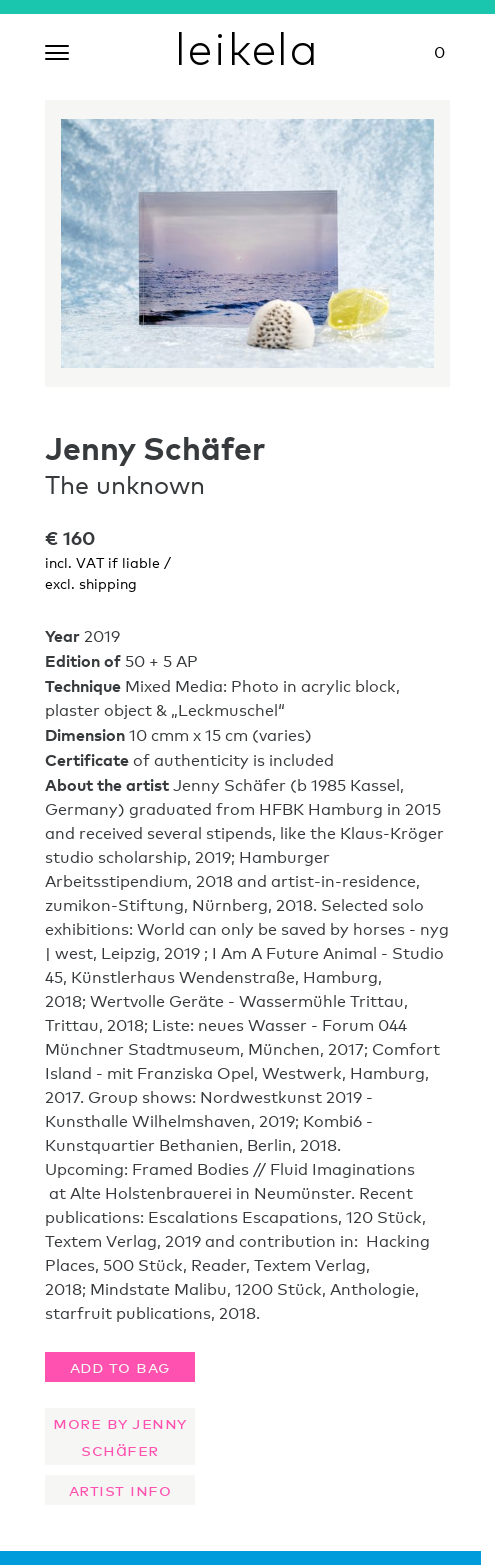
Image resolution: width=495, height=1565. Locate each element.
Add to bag (120, 1365)
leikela (247, 47)
